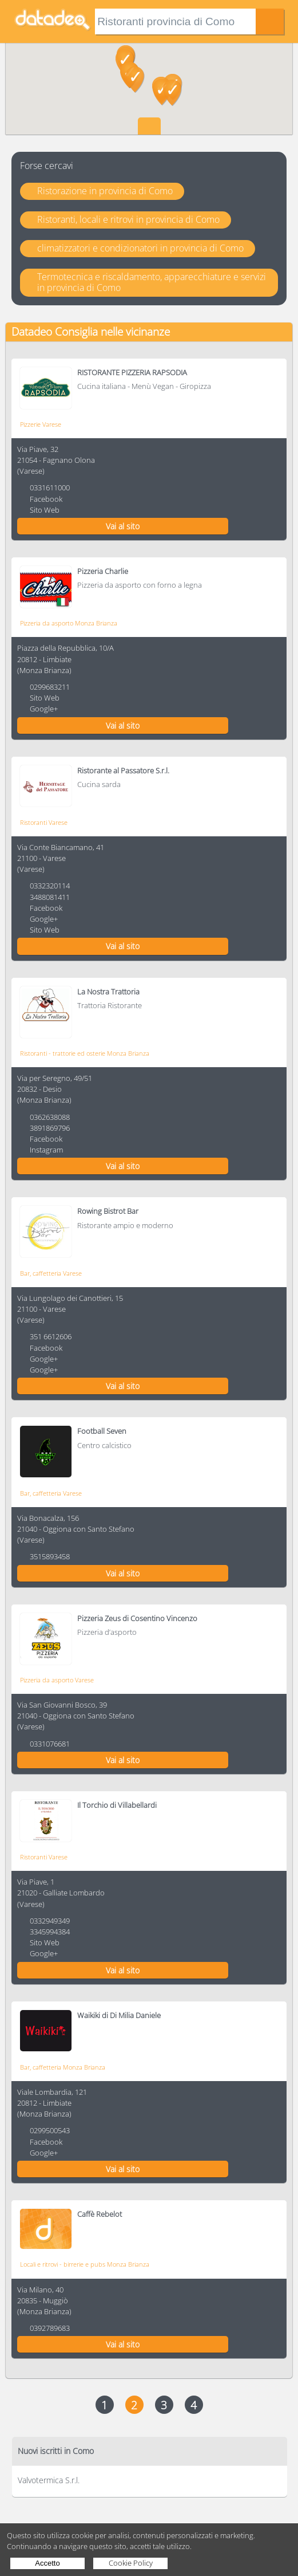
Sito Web (44, 510)
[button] (135, 79)
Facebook (46, 499)
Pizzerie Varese (40, 424)
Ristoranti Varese (43, 822)
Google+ (44, 708)
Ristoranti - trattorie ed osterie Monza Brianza (84, 1053)
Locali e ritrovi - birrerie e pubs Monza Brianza (84, 2264)
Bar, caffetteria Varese (51, 1273)
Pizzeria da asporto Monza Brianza (68, 623)
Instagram (46, 1150)
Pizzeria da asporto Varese (57, 1680)
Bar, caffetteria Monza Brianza (62, 2067)
